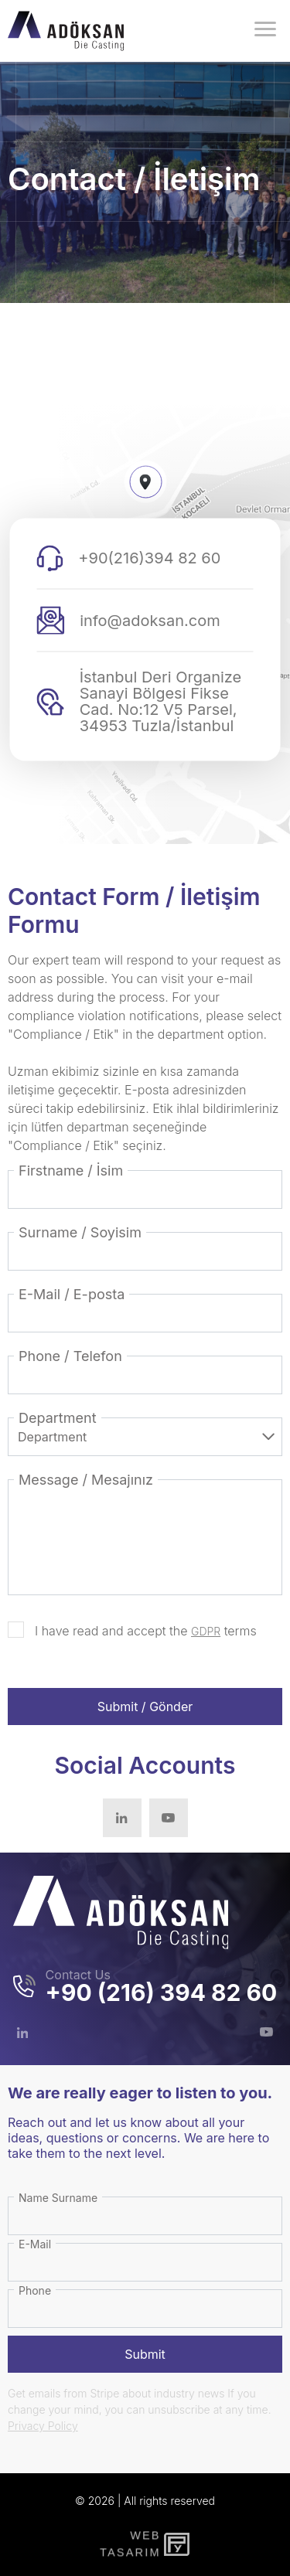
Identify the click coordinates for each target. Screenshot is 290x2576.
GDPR (205, 1631)
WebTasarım (128, 2544)
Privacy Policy (43, 2425)
